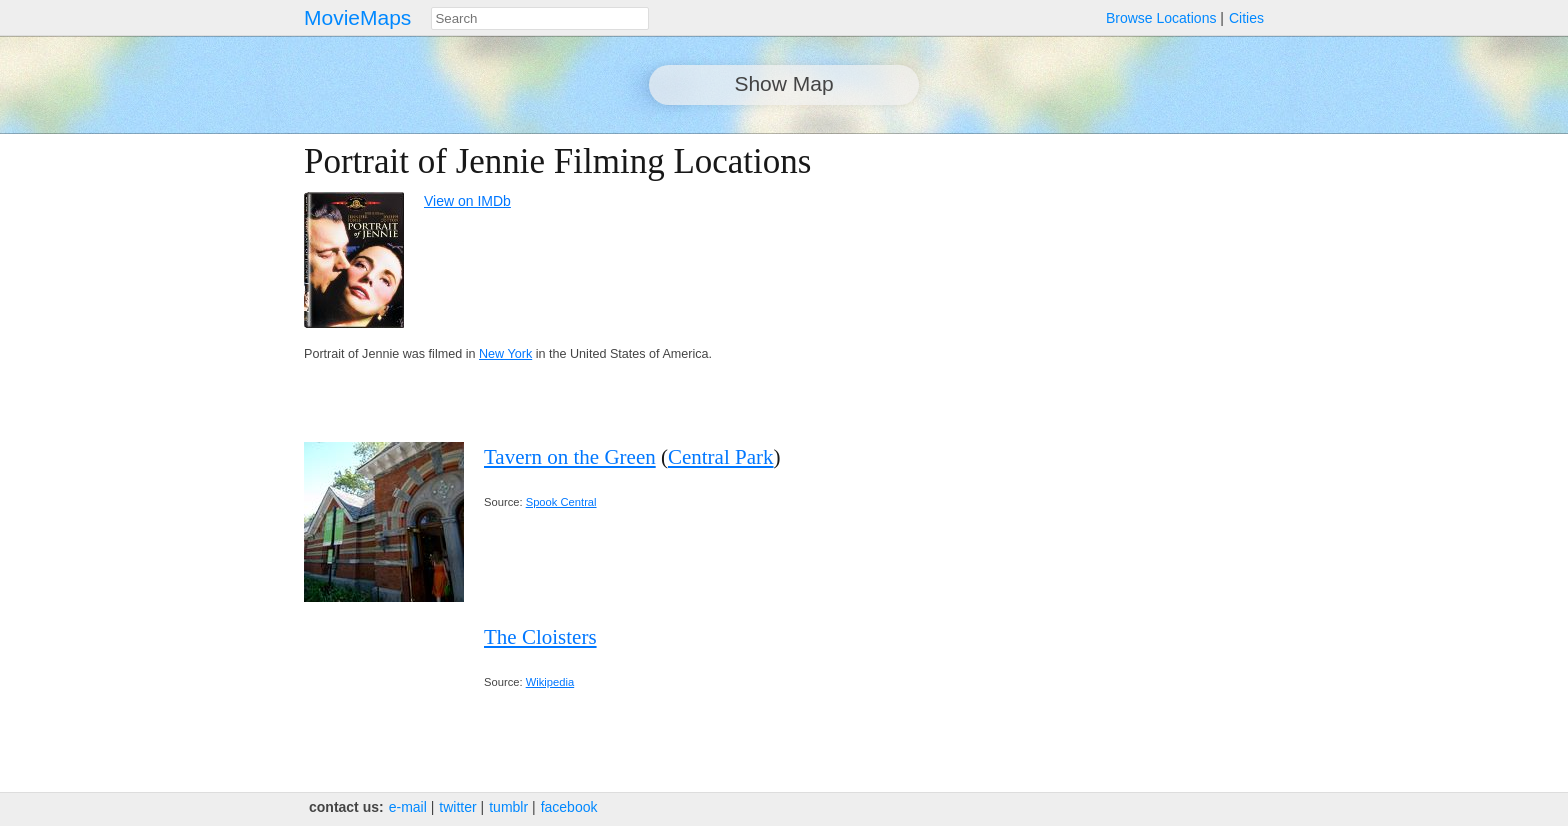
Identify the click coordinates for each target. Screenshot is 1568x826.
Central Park (721, 457)
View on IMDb (467, 201)
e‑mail (408, 807)
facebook (569, 807)
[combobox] (540, 18)
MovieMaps (357, 17)
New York (505, 354)
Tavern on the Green (570, 457)
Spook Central (561, 502)
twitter (457, 807)
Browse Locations (1161, 18)
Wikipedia (550, 682)
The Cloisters (540, 637)
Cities (1246, 18)
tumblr (508, 807)
